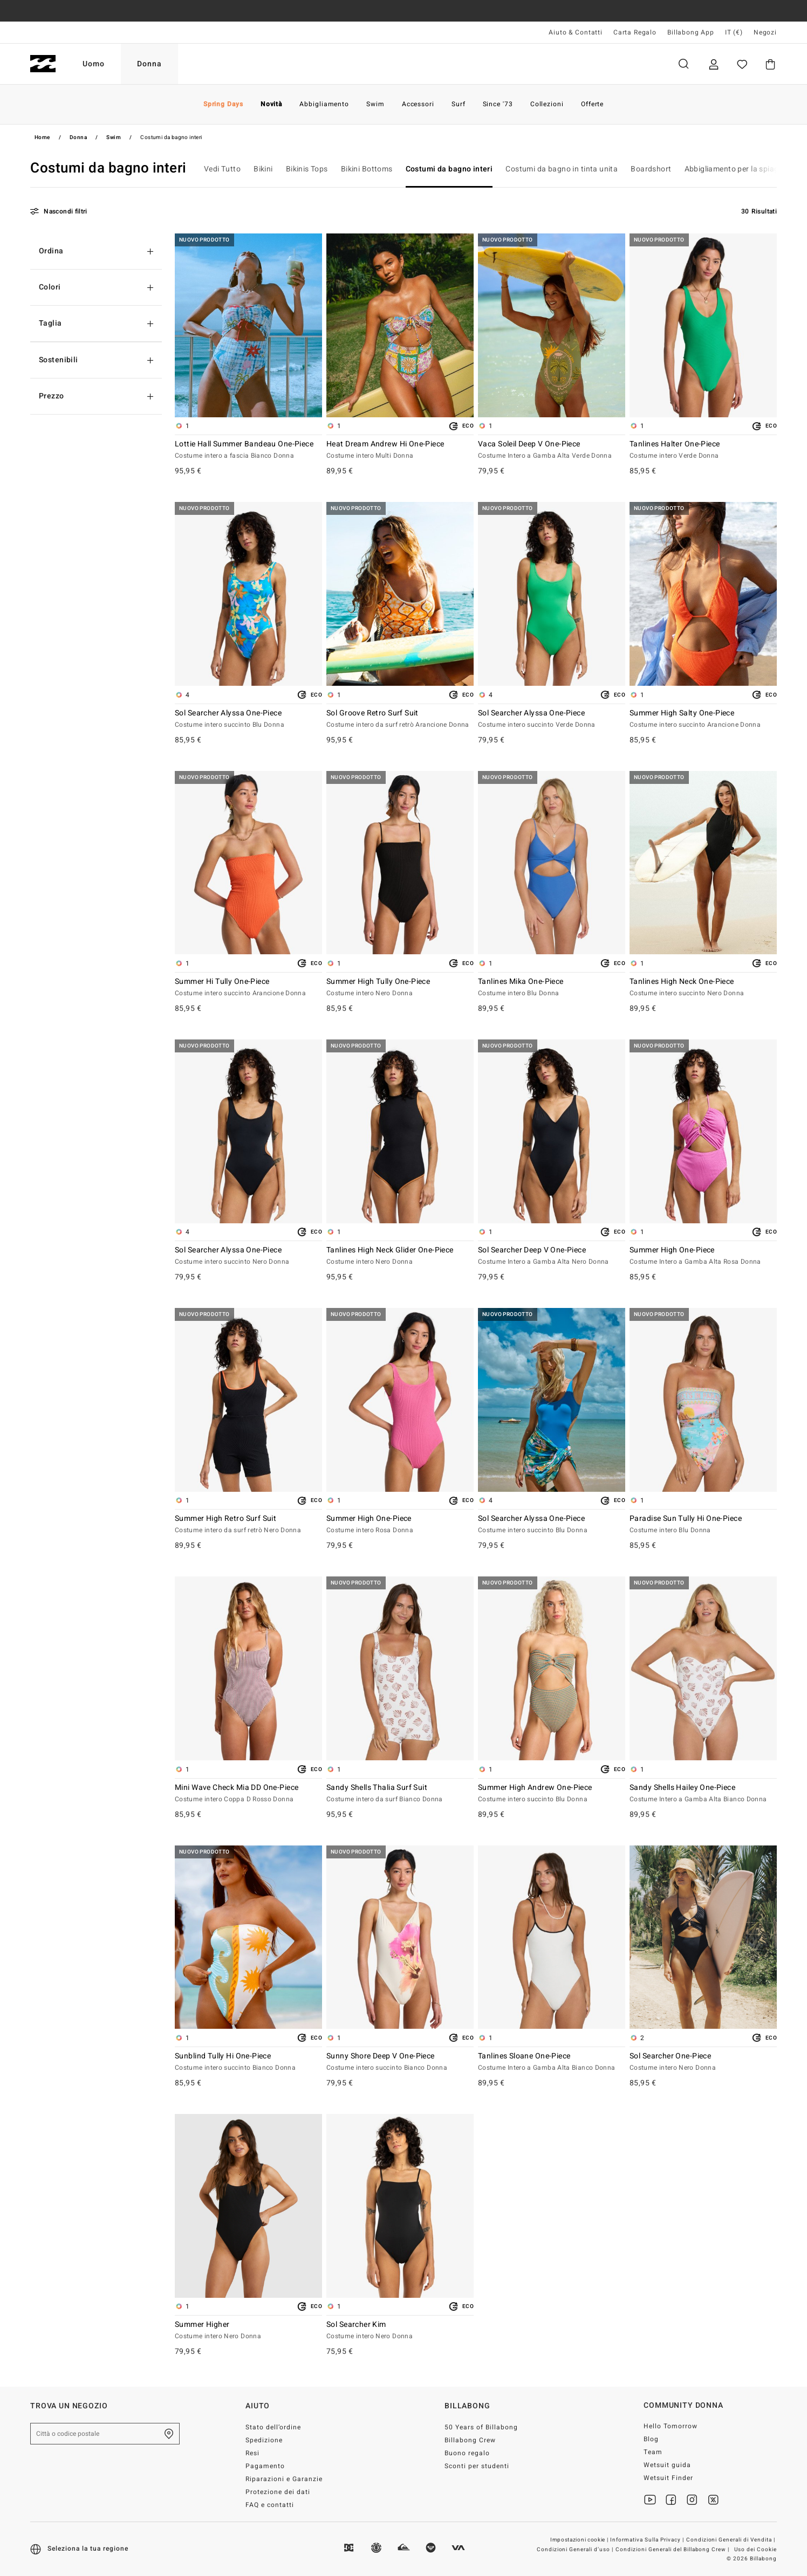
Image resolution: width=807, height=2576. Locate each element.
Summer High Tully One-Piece (400, 988)
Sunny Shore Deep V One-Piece (400, 2062)
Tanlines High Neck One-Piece (703, 988)
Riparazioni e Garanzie (284, 2479)
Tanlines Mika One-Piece (551, 988)
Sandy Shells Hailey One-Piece (703, 1794)
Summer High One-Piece (703, 1256)
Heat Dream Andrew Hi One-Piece (400, 450)
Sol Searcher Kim (400, 2331)
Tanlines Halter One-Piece (703, 450)
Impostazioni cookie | (580, 2540)
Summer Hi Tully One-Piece (248, 988)
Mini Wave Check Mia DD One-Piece (248, 1794)
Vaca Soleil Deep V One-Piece (551, 450)
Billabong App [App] (690, 32)
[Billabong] (43, 64)
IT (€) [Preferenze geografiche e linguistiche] (734, 32)
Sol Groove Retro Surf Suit (400, 719)
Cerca (683, 64)
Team (653, 2452)
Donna (149, 64)
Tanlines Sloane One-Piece (551, 2062)
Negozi (765, 32)
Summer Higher (248, 2331)
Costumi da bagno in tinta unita (561, 169)
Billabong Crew (470, 2440)
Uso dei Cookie (755, 2549)
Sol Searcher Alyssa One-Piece (248, 719)
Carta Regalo (634, 32)
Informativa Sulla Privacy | (647, 2540)
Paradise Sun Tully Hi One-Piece (703, 1525)
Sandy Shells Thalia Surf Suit (400, 1794)
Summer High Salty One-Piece (703, 719)
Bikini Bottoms (367, 169)
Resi (252, 2453)
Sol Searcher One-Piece (703, 2062)
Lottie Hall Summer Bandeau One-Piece (248, 450)
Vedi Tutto (222, 169)
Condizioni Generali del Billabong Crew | (673, 2549)
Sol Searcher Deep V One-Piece (551, 1256)
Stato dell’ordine (273, 2427)
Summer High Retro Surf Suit (248, 1525)
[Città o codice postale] (105, 2433)
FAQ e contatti (269, 2505)
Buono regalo (467, 2453)
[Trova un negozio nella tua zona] (169, 2433)
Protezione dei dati (277, 2492)
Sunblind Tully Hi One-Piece (248, 2062)
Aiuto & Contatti (575, 32)
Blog (651, 2439)
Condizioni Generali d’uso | (576, 2549)
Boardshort (651, 169)
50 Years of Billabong (481, 2427)
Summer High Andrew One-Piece (551, 1794)
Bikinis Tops (307, 169)
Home (42, 137)
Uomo (94, 64)
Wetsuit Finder (668, 2478)
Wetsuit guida (667, 2465)
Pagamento (265, 2466)
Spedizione (264, 2440)
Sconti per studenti (476, 2466)
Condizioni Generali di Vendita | (731, 2540)
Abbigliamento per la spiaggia (737, 169)
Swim (113, 137)
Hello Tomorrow (670, 2426)
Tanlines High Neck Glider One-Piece (400, 1256)
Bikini (263, 169)
